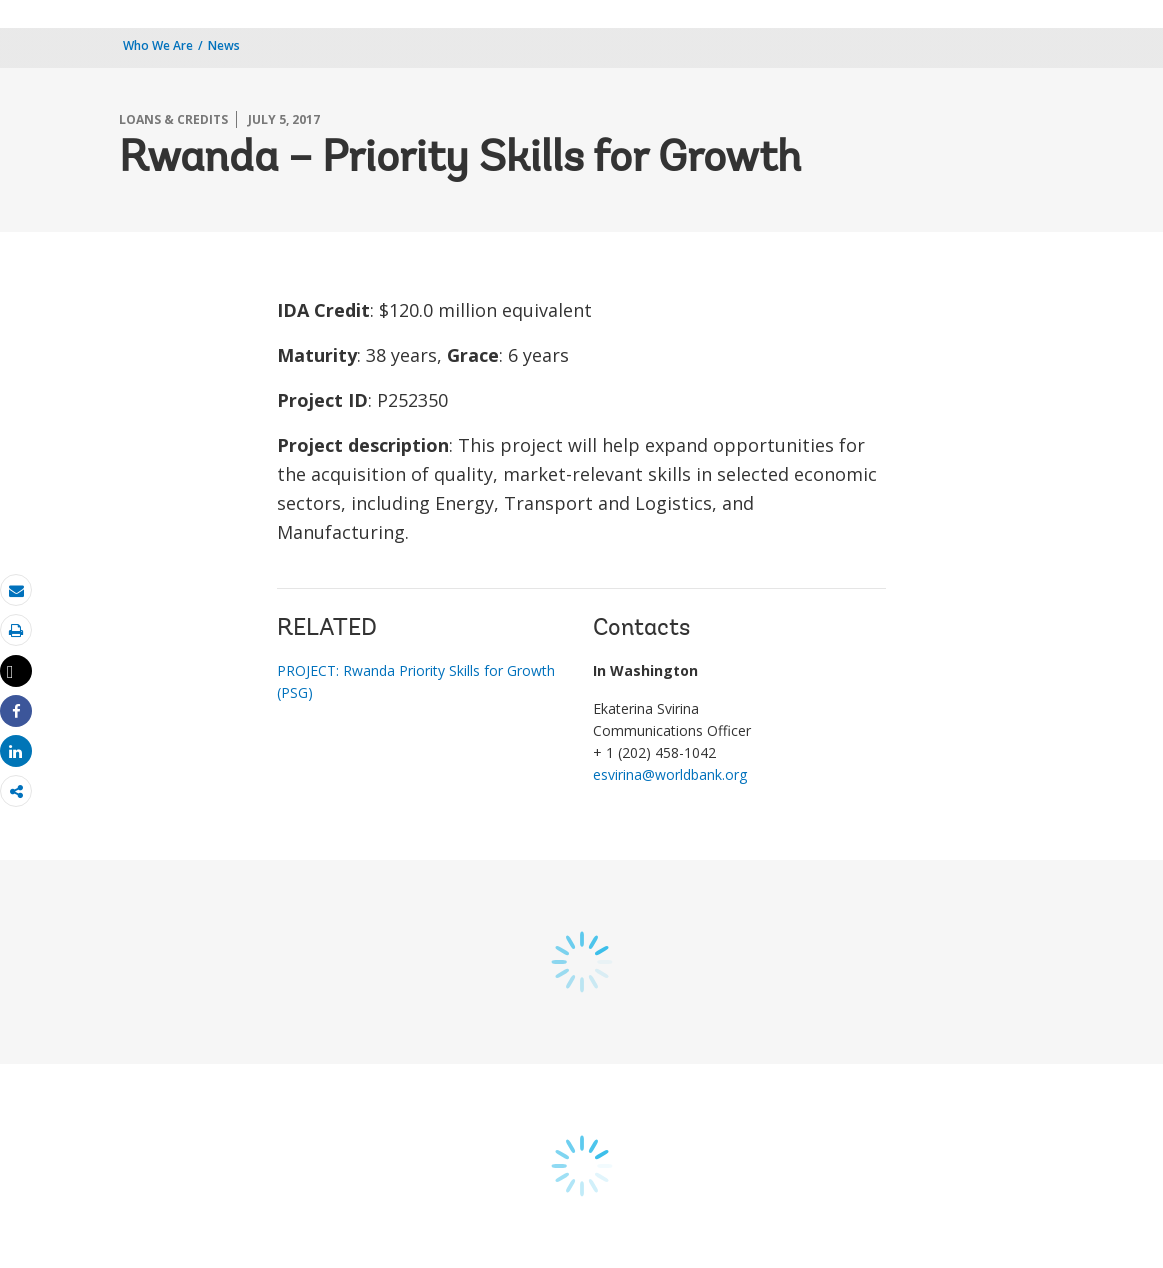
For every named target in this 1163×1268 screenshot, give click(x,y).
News (224, 45)
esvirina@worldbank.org (670, 774)
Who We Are (158, 45)
